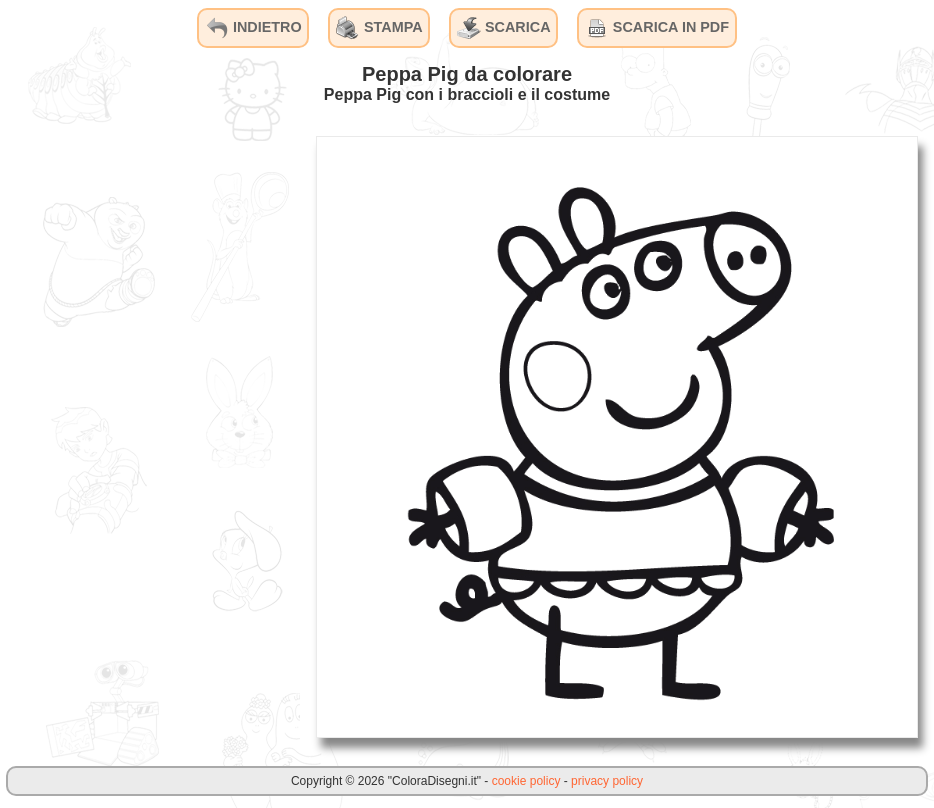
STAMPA (379, 28)
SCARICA (504, 28)
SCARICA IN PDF (657, 28)
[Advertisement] (150, 436)
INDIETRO (253, 28)
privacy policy (607, 781)
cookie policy (526, 781)
